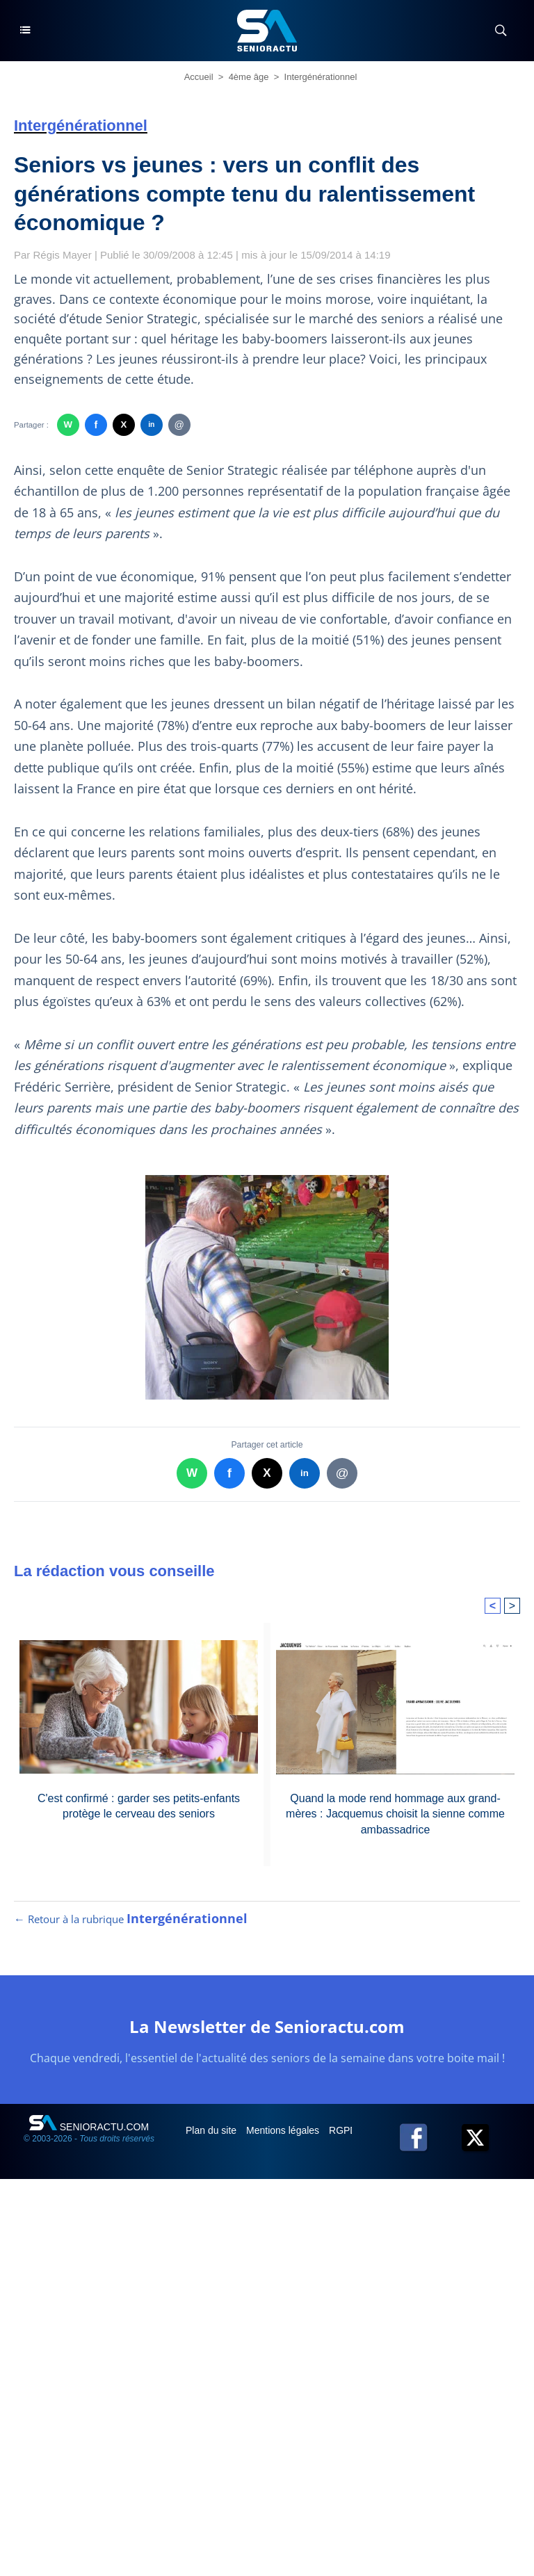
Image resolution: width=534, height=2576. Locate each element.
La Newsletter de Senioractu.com (267, 2026)
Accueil (198, 77)
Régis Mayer (62, 255)
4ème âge (249, 77)
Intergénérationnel (320, 77)
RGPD (344, 2130)
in (151, 424)
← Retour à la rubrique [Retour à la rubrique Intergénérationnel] (131, 1919)
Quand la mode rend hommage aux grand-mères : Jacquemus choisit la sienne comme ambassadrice (395, 1814)
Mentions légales (284, 2130)
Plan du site (212, 2130)
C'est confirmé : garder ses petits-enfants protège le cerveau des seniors (139, 1806)
